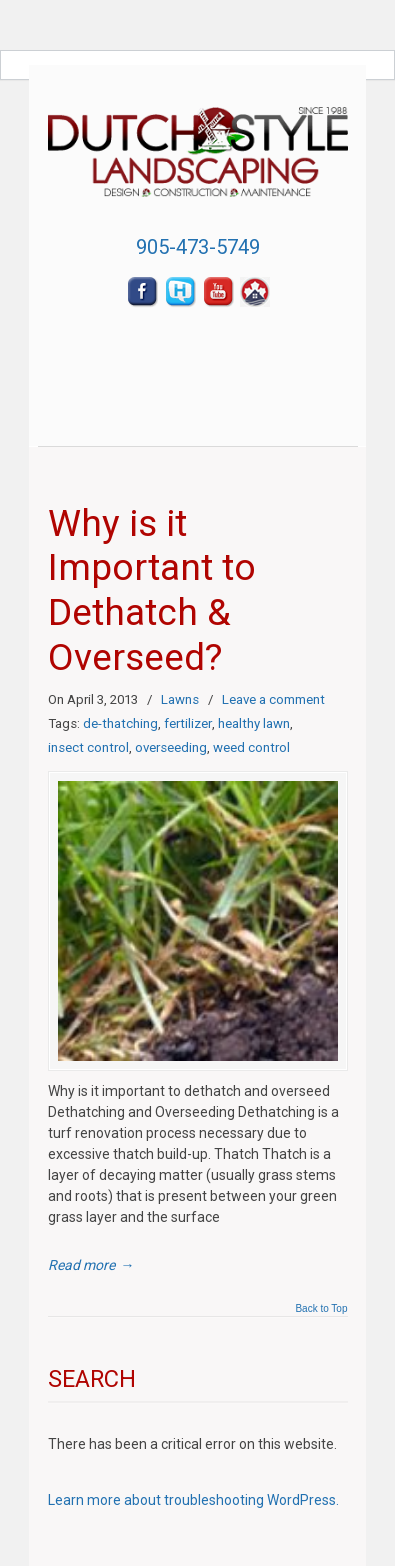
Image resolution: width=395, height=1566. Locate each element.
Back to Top (321, 1309)
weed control (251, 747)
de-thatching (120, 723)
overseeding (171, 747)
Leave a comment (273, 699)
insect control (88, 747)
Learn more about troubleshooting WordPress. (193, 1500)
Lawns (180, 699)
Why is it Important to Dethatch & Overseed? (152, 590)
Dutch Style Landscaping (198, 146)
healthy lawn (254, 723)
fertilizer (188, 723)
